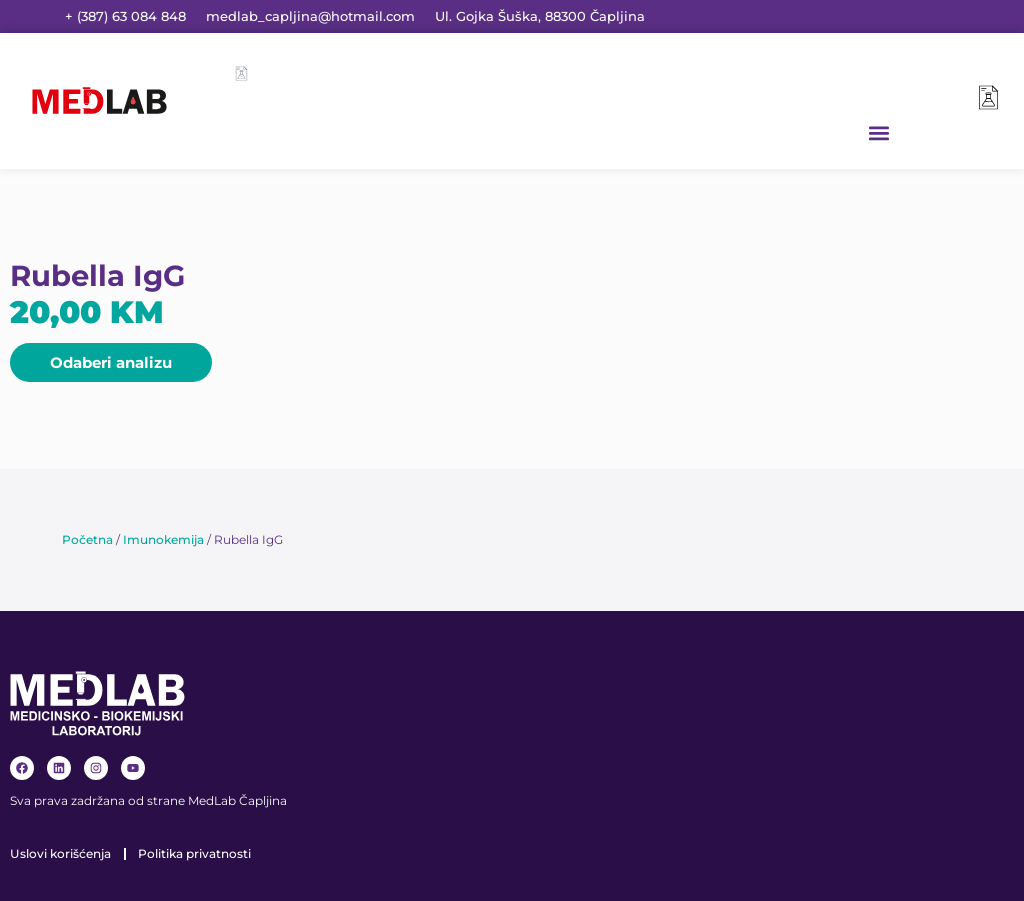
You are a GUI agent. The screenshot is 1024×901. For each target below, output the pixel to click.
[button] (879, 132)
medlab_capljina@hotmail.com (310, 16)
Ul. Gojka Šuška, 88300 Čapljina (540, 16)
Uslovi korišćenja (60, 853)
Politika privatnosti (194, 853)
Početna (87, 539)
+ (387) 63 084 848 (125, 16)
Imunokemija (163, 539)
